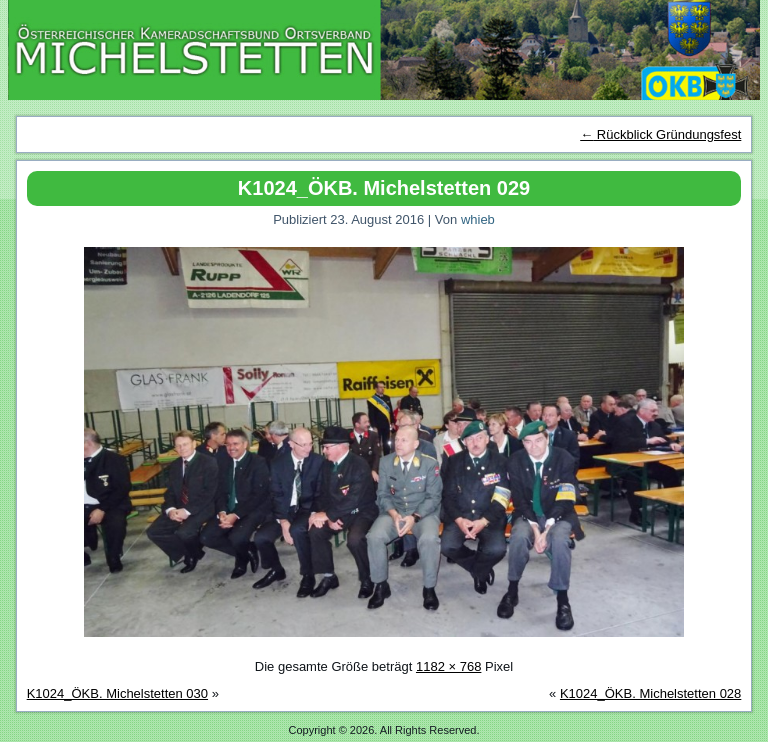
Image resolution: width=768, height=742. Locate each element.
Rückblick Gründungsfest (660, 134)
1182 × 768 (448, 666)
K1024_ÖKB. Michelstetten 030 (117, 693)
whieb (478, 219)
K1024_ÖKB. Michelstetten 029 (384, 188)
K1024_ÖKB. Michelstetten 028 (650, 693)
